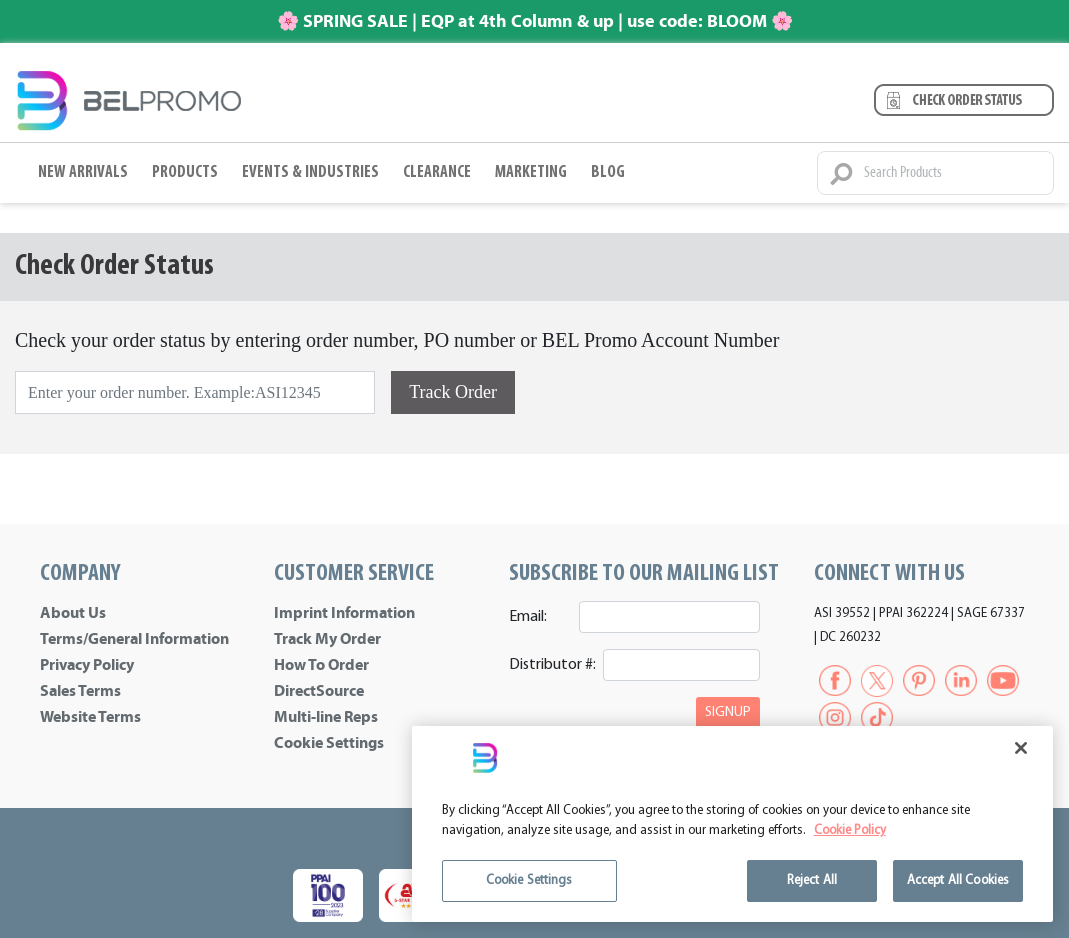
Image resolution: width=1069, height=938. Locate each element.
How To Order (321, 665)
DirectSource (319, 691)
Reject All (812, 880)
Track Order (453, 392)
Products (185, 172)
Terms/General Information (134, 639)
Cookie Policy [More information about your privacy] (850, 830)
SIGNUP (728, 712)
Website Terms (90, 717)
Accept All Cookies (958, 880)
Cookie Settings (329, 743)
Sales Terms (80, 691)
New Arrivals (83, 172)
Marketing (531, 172)
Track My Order (327, 639)
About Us (73, 613)
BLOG (608, 172)
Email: (528, 617)
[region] (732, 824)
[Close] (1021, 748)
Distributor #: (548, 665)
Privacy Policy (87, 665)
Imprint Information (344, 613)
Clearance (437, 172)
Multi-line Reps (326, 717)
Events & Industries (310, 172)
